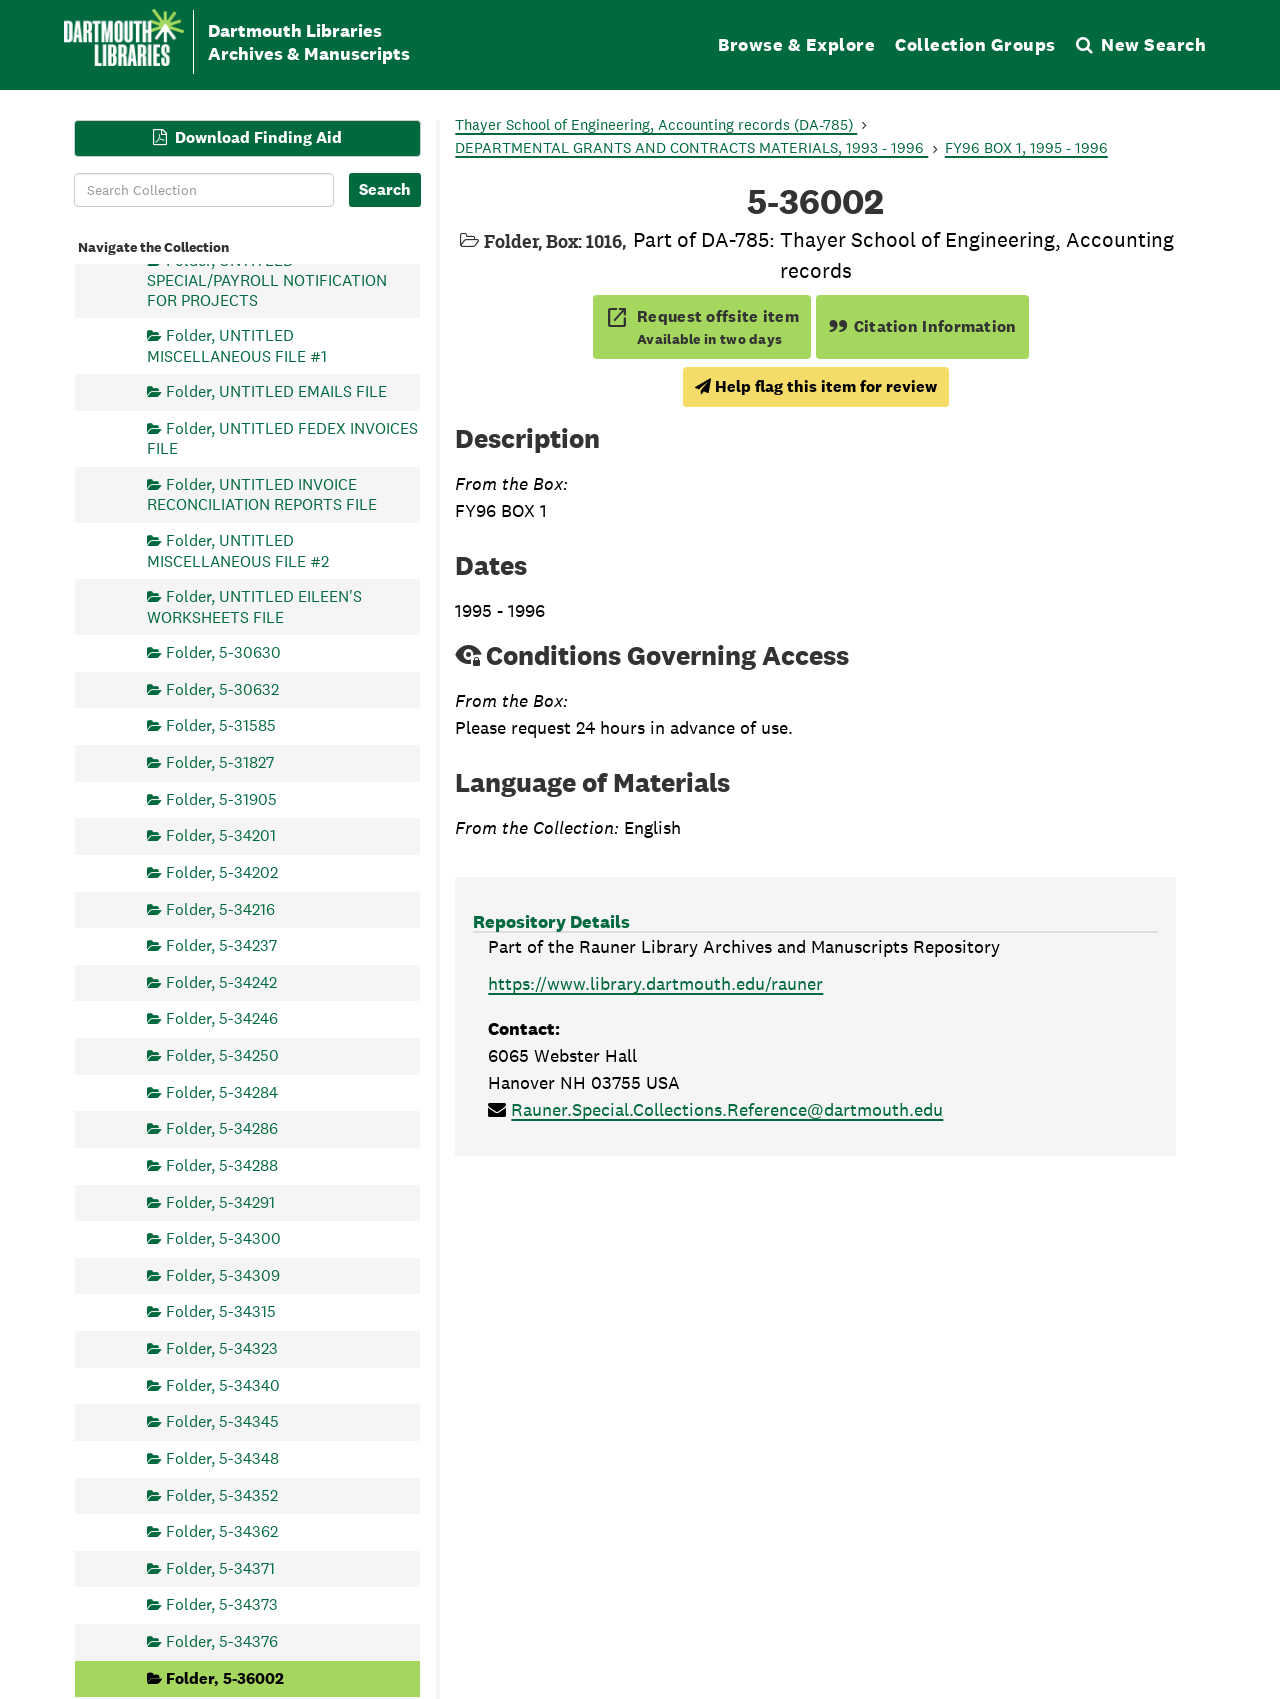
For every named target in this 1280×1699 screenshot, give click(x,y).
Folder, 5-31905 (221, 798)
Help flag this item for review (816, 386)
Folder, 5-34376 (222, 1641)
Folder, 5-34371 (220, 1567)
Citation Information (922, 326)
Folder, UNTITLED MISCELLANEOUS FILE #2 (238, 550)
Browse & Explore (796, 44)
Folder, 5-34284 (222, 1091)
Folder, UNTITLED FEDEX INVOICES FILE (282, 437)
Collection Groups (975, 44)
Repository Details (551, 921)
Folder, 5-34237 (221, 945)
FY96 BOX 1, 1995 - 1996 (1026, 147)
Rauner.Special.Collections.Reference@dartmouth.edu (727, 1109)
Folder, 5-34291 (220, 1201)
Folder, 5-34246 (222, 1018)
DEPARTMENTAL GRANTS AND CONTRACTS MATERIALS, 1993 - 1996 (691, 147)
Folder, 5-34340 (223, 1384)
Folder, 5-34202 (222, 871)
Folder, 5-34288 (222, 1164)
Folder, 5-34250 (222, 1055)
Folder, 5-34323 (222, 1348)
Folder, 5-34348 (222, 1457)
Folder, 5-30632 (222, 688)
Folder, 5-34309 (223, 1274)
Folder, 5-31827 (220, 762)
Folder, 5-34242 (221, 981)
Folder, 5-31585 (221, 725)
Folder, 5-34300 (223, 1238)
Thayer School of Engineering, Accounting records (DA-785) (656, 124)
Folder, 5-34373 (222, 1604)
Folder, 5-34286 (222, 1128)
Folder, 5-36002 (225, 1677)
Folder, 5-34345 (222, 1421)
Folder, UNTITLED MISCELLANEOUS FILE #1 (237, 345)
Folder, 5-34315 (221, 1311)
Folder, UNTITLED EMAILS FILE (276, 391)
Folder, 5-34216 (220, 908)
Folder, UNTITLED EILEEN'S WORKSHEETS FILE (254, 606)
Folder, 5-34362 (222, 1531)
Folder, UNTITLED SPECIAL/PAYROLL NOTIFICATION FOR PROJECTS (267, 279)
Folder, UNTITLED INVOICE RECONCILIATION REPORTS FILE (262, 494)
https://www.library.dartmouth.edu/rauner (655, 983)
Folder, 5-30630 (223, 652)
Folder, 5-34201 (221, 835)
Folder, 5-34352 (222, 1494)
